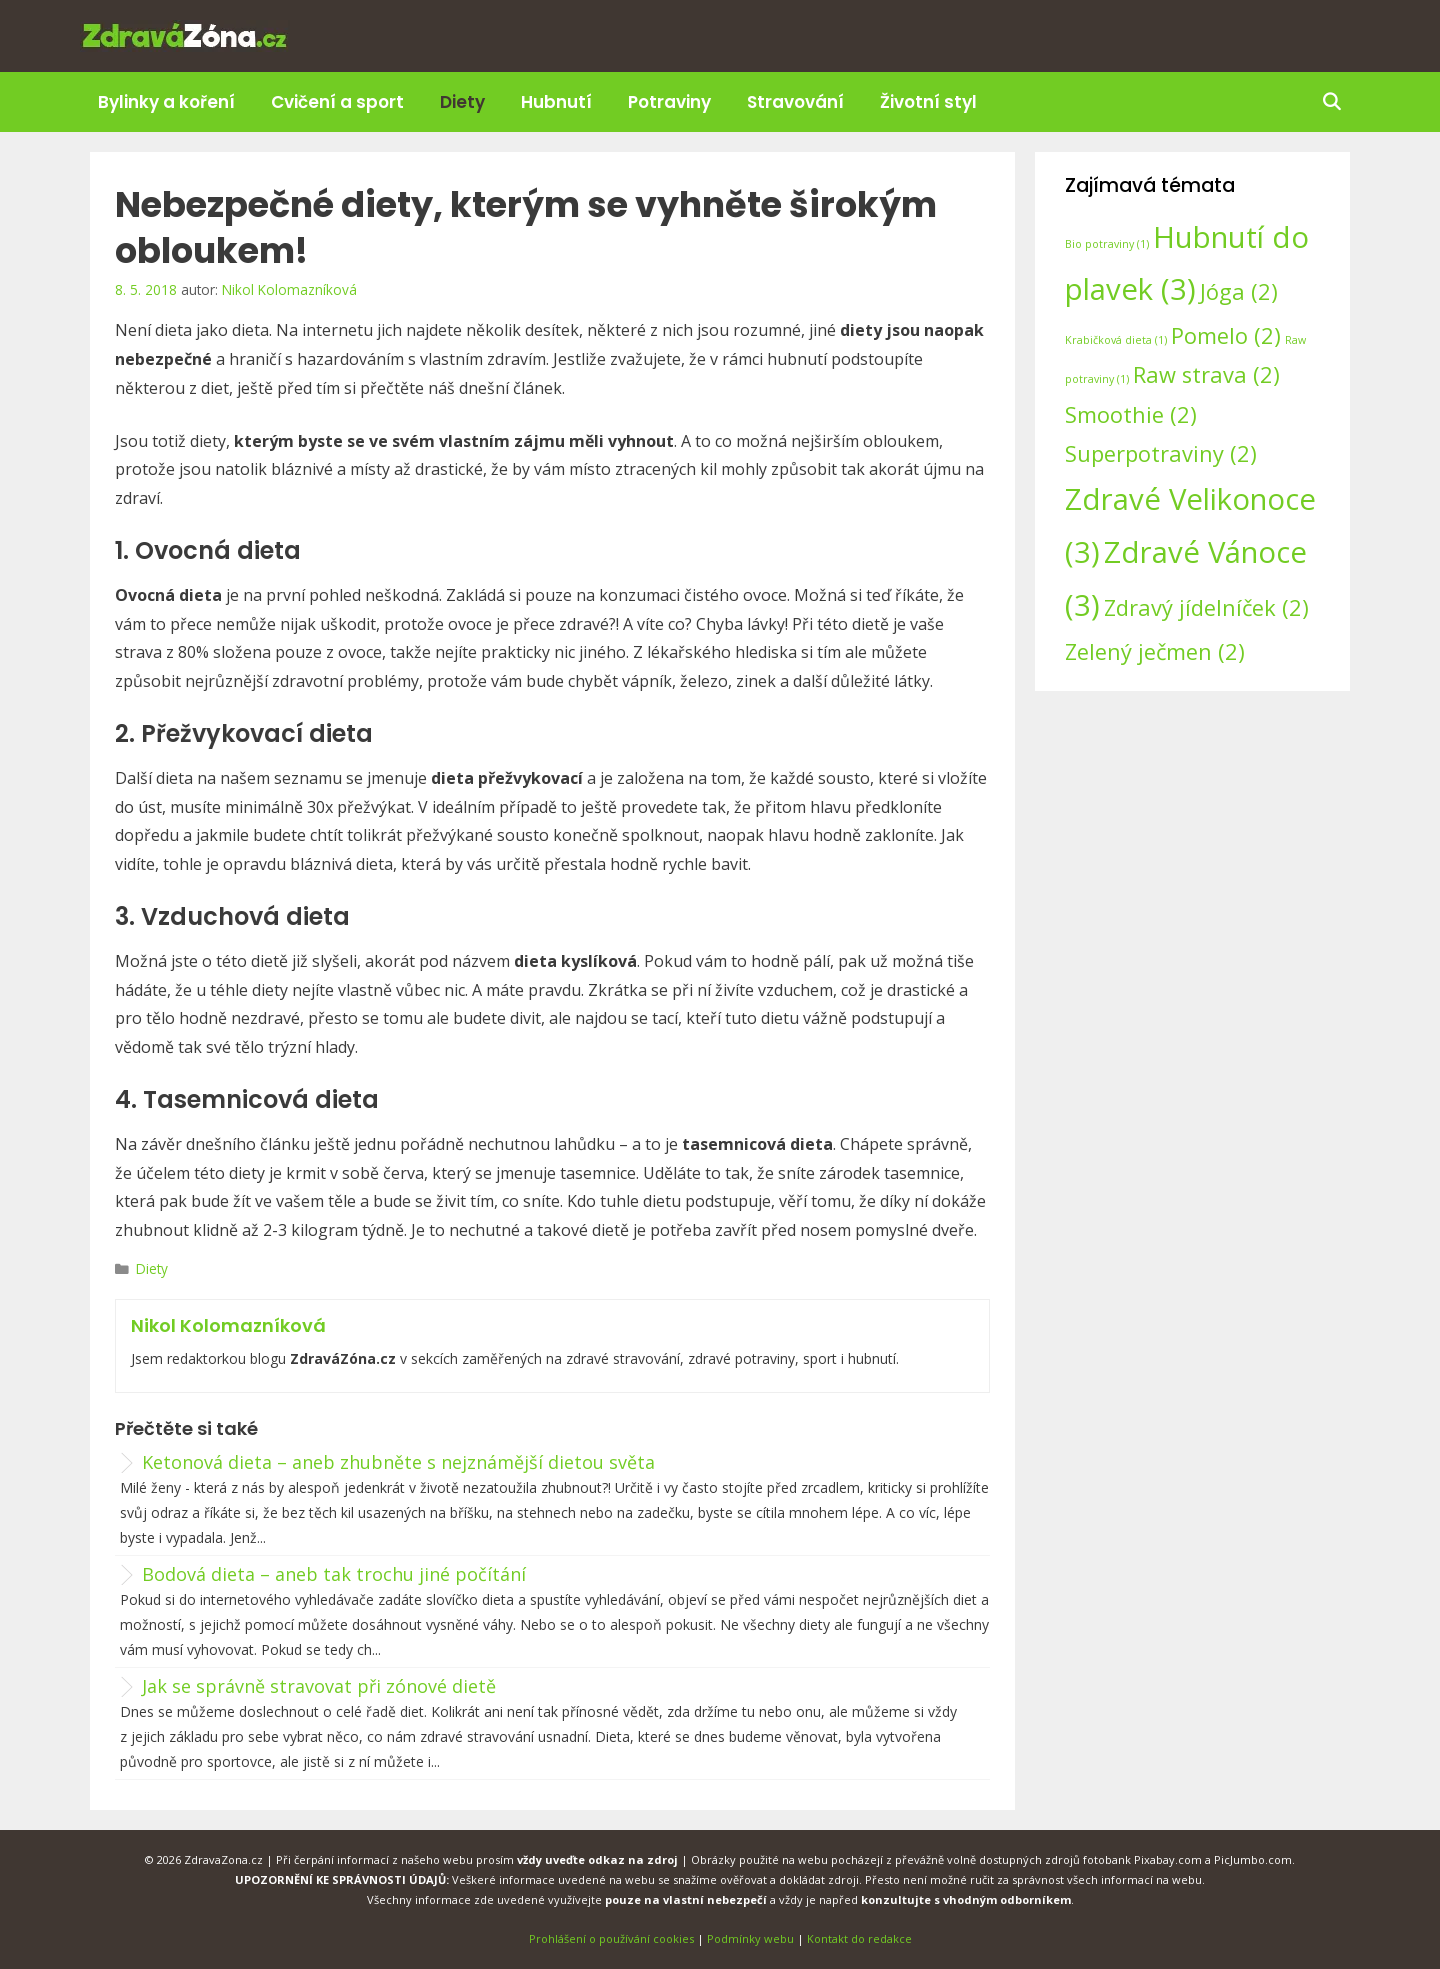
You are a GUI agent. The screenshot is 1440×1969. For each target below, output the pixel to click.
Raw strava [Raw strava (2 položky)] (1206, 374)
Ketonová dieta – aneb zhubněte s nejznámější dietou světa (398, 1462)
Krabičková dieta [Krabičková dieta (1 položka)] (1116, 340)
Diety (462, 102)
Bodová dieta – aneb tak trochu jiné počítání (334, 1574)
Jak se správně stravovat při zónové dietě (319, 1686)
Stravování (795, 102)
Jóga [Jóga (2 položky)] (1239, 291)
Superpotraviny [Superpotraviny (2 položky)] (1161, 453)
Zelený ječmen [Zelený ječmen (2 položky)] (1155, 651)
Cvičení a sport (337, 102)
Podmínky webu (750, 1938)
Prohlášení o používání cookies (611, 1938)
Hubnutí (556, 102)
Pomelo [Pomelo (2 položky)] (1226, 335)
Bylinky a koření (166, 102)
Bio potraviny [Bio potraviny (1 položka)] (1107, 244)
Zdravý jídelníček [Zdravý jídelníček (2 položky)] (1206, 607)
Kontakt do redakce (859, 1938)
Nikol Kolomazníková (228, 1325)
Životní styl (928, 102)
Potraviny (669, 102)
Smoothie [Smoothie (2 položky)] (1131, 414)
